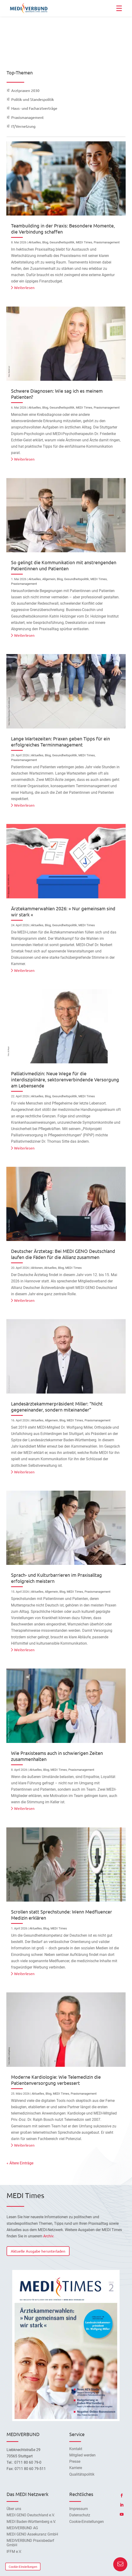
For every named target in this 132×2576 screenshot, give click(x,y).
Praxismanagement (27, 117)
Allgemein (48, 579)
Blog (45, 242)
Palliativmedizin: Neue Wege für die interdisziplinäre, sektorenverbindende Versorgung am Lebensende (65, 1079)
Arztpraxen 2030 (25, 90)
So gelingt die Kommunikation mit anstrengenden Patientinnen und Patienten (63, 565)
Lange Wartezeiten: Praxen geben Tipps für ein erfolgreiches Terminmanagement (60, 741)
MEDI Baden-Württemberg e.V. (31, 2521)
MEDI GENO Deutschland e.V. (31, 2515)
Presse (74, 2461)
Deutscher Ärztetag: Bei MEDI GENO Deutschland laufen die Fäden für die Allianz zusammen (63, 1254)
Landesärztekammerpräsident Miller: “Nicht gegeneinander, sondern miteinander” (57, 1406)
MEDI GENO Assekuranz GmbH (32, 2534)
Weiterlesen (24, 287)
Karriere (75, 2468)
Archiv (48, 2236)
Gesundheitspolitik (62, 242)
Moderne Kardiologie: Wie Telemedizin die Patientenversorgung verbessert (56, 2080)
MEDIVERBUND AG (22, 2528)
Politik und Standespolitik (32, 99)
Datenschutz (79, 2515)
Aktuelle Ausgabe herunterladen (38, 2251)
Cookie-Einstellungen (23, 2566)
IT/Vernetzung (23, 126)
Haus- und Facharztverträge (34, 108)
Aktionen (37, 1268)
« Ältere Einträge (20, 2163)
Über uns (14, 2508)
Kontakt (75, 2449)
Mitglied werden (82, 2455)
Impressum (78, 2508)
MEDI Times (84, 242)
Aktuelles (34, 242)
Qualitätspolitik (81, 2474)
